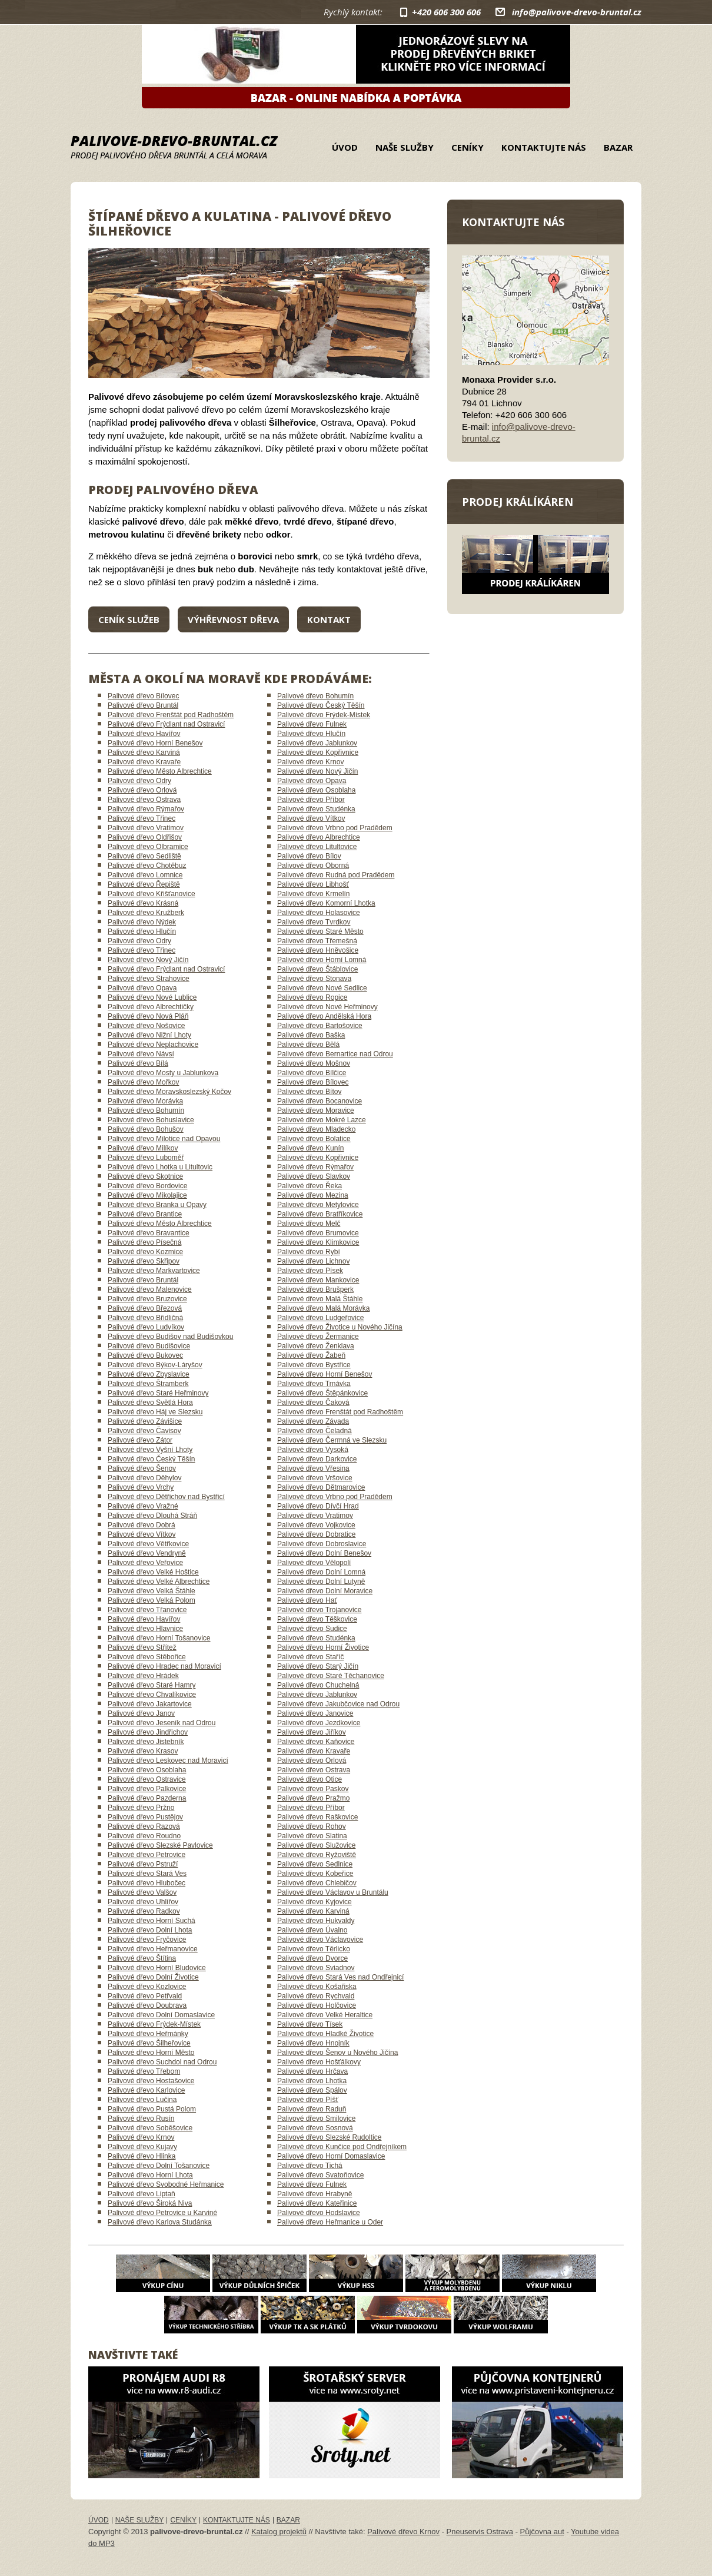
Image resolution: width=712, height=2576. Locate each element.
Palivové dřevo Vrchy (141, 1487)
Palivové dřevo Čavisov (144, 1431)
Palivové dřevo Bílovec (143, 696)
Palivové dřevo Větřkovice (148, 1544)
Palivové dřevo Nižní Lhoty (149, 1035)
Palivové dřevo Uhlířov (143, 1902)
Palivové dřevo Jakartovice (150, 1704)
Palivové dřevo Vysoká (312, 1450)
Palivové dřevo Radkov (144, 1911)
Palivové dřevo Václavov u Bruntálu (332, 1892)
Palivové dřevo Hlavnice (145, 1628)
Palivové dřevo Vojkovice (316, 1525)
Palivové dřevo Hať (307, 1600)
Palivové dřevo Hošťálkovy (319, 2062)
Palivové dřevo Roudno (144, 1836)
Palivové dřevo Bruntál (143, 705)
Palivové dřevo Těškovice (317, 1619)
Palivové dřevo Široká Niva (150, 2203)
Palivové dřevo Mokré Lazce (321, 1120)
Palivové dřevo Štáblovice (317, 969)
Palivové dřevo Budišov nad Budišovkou (170, 1336)
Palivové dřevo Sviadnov (315, 1968)
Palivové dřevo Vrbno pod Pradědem (334, 828)
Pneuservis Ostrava (480, 2531)
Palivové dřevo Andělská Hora (324, 1016)
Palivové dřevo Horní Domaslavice (331, 2156)
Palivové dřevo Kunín (310, 1148)
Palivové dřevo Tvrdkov (314, 922)
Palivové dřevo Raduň (311, 2109)
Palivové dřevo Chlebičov (317, 1883)
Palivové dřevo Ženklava (315, 1346)
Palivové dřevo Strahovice (148, 978)
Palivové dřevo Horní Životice (323, 1647)
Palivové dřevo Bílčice (311, 1073)
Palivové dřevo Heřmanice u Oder (330, 2222)
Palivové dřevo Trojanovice (319, 1610)
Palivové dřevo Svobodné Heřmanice (166, 2184)
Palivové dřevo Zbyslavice (148, 1374)
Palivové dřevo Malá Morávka (323, 1308)
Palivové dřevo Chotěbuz (147, 865)
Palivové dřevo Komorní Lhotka (326, 903)
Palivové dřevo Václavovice (320, 1939)
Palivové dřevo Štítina (142, 1958)
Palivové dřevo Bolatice (314, 1139)
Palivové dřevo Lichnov (313, 1261)
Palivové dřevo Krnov (310, 762)
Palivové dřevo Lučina (142, 2100)
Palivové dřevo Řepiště (144, 884)
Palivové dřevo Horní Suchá (151, 1921)
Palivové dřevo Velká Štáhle (151, 1591)
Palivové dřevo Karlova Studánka (160, 2222)
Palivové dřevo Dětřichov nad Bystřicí (166, 1497)
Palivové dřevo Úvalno (312, 1930)
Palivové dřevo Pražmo (313, 1798)
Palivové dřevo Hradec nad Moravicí (164, 1666)
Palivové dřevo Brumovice (318, 1233)
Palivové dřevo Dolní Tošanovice (158, 2165)
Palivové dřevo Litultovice (317, 847)
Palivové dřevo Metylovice (318, 1205)
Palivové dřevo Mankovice (318, 1280)
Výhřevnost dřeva (233, 619)
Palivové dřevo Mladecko (316, 1129)
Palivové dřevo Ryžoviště (316, 1855)
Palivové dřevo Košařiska (317, 1986)
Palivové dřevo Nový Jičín (317, 771)
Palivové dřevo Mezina (312, 1195)
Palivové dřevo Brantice (145, 1214)
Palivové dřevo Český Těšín (321, 705)
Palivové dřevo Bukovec (145, 1355)
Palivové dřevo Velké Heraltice (324, 2015)
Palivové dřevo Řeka (309, 1186)
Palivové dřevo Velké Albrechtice (158, 1581)
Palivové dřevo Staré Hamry (151, 1685)
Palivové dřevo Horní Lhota (150, 2175)
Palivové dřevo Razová (144, 1826)
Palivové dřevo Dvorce (312, 1958)
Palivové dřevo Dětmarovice (321, 1487)
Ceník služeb (128, 619)
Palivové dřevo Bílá (138, 1063)
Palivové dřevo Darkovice (317, 1459)
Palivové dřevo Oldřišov (145, 837)
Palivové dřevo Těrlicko (313, 1949)
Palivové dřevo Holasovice (318, 913)
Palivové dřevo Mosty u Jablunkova (163, 1073)
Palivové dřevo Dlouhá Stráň (152, 1515)
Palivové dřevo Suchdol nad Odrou (162, 2062)
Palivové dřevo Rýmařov (146, 809)
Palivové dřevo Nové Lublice (152, 997)
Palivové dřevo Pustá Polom (152, 2109)
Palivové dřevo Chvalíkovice (152, 1694)
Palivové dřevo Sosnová (315, 2128)
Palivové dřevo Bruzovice (147, 1299)
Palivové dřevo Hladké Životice (325, 2034)
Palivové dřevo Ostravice (147, 1779)
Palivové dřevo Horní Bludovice (157, 1968)
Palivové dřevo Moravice (315, 1110)
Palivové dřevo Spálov (312, 2090)
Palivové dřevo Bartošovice (319, 1026)
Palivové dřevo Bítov (309, 1092)
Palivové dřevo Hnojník (313, 2043)
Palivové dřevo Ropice (312, 997)
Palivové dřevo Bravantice (148, 1233)
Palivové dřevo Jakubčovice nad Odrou (338, 1704)
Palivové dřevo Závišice (145, 1421)
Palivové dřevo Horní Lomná (321, 960)
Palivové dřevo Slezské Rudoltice (329, 2137)
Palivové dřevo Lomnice (145, 875)
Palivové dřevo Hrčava (312, 2071)
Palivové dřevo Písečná (144, 1242)
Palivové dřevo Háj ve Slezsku (155, 1412)
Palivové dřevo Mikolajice (147, 1195)
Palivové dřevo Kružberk (146, 913)
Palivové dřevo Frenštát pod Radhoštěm (171, 715)
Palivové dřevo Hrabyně (314, 2194)
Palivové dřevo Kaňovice (315, 1742)
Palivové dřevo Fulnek (312, 724)
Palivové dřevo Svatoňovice (320, 2175)
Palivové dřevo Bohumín (315, 696)
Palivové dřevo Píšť (307, 2100)
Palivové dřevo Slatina (312, 1836)
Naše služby (404, 147)
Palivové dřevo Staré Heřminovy (158, 1393)
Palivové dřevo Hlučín (311, 734)
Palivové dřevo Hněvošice (317, 950)
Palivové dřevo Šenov (142, 1468)
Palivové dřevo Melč (308, 1223)
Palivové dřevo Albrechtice (318, 837)
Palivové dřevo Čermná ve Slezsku (332, 1440)
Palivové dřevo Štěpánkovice (322, 1393)
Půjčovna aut (542, 2531)
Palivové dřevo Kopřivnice (317, 752)
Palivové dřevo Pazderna (147, 1798)
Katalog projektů (279, 2531)
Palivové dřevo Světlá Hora (150, 1402)
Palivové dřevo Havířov (144, 734)
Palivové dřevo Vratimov (146, 828)
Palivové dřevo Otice (309, 1779)
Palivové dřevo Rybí (308, 1252)
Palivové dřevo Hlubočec (146, 1883)
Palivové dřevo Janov (141, 1713)
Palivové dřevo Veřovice (145, 1563)
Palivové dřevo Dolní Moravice (324, 1591)
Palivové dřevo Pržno (141, 1807)
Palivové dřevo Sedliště (144, 856)
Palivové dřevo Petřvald (145, 1996)
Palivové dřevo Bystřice (314, 1365)
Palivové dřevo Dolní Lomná (321, 1572)
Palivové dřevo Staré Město (320, 931)
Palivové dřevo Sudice (312, 1628)
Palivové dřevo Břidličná (145, 1318)
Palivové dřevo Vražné (143, 1506)
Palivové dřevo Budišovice (149, 1346)
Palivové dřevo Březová (145, 1308)
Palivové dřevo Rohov (311, 1826)
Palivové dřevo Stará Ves (147, 1873)
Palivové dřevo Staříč (310, 1657)
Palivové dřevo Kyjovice (314, 1902)
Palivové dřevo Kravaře (144, 762)
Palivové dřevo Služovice (316, 1845)
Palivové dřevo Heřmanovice (153, 1949)
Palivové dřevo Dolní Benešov (324, 1553)
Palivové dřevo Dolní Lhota (150, 1930)
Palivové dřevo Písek (310, 1271)
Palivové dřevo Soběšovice (150, 2128)
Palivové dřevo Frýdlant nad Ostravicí (166, 724)
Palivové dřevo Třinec (141, 818)
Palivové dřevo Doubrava (147, 2005)
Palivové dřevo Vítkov (311, 818)
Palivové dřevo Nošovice (146, 1026)
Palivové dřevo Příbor (311, 799)
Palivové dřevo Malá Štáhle (319, 1299)
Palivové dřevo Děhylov (144, 1478)
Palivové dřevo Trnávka (314, 1384)
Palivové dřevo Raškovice (317, 1817)
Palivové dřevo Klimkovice (318, 1242)
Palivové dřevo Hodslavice (318, 2213)
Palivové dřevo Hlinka (141, 2156)
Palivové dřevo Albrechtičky (151, 1007)
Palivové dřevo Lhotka (312, 2081)
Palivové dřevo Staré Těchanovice (330, 1676)
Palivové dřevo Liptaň (141, 2194)
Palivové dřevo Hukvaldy (315, 1921)
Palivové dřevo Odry (139, 781)
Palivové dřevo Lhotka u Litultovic (160, 1167)
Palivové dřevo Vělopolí (314, 1563)
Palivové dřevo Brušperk (315, 1289)
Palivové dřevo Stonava (314, 978)
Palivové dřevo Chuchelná (318, 1685)
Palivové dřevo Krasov (143, 1751)
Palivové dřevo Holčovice (316, 2005)
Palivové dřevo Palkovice (147, 1789)
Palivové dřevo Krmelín (313, 894)
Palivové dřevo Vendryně (147, 1553)
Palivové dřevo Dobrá (141, 1525)
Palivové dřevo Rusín (141, 2118)
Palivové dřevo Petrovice (146, 1855)
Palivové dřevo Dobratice (316, 1534)
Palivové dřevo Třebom (144, 2071)
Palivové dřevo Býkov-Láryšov (155, 1365)
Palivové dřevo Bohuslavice (151, 1120)
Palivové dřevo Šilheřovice (149, 2043)
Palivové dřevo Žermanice (318, 1336)
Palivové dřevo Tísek (309, 2024)
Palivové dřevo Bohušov (146, 1129)
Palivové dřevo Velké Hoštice (153, 1572)
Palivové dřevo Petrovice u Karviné (162, 2213)
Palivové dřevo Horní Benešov (155, 743)
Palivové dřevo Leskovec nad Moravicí (168, 1760)
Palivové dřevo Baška (311, 1035)
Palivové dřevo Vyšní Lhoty (150, 1450)
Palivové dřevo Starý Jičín (317, 1666)
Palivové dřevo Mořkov (143, 1082)
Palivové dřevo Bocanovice (319, 1101)
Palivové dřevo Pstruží (143, 1864)
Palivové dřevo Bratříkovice (319, 1214)
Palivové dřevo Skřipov (143, 1261)
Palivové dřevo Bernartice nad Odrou (335, 1054)
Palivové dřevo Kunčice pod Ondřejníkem (342, 2147)
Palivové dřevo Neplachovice (153, 1044)
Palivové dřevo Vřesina (313, 1468)
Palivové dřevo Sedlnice (314, 1864)
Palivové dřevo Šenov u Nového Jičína (337, 2052)
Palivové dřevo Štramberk (148, 1384)
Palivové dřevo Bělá (308, 1044)
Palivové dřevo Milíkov (143, 1148)
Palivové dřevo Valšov (142, 1892)
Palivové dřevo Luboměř (146, 1157)
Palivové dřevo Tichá (309, 2165)
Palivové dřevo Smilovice (316, 2118)
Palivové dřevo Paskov (312, 1789)
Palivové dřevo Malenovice (150, 1289)
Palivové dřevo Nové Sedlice (322, 988)
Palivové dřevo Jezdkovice (318, 1723)
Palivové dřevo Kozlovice (147, 1986)
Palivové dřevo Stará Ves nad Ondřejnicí (340, 1977)
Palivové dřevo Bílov (309, 856)
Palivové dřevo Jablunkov (317, 743)
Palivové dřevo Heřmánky (148, 2034)
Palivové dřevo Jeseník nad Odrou (161, 1723)
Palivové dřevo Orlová (142, 790)
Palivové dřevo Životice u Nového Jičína (339, 1327)
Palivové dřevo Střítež (142, 1647)
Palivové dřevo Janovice (315, 1713)
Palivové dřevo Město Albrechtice (160, 771)
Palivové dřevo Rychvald (315, 1996)
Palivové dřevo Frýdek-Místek (323, 715)
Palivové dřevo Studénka (316, 809)
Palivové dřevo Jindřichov (148, 1732)
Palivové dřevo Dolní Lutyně (321, 1581)
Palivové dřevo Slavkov (313, 1176)
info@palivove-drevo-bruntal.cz (576, 12)
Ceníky (467, 147)
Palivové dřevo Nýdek (142, 922)
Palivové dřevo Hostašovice (151, 2081)
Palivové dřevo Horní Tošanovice (159, 1638)
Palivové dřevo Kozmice (145, 1252)
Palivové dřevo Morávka (145, 1101)
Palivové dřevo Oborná (313, 865)
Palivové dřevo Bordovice (147, 1186)
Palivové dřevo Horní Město (151, 2052)
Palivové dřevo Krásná (143, 903)
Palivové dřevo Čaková (313, 1402)
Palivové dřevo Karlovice (146, 2090)
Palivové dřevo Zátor (140, 1440)
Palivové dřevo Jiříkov (311, 1732)
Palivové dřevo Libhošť (313, 884)
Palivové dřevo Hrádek (143, 1676)
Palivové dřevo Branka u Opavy (157, 1205)
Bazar (618, 147)
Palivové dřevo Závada (313, 1421)
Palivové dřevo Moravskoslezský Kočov (169, 1092)
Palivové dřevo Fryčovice (147, 1939)
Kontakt (329, 619)
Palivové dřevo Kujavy (142, 2147)
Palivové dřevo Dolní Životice (153, 1977)
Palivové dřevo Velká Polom (151, 1600)
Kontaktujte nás (543, 147)
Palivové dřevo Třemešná (317, 941)
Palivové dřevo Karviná (144, 752)
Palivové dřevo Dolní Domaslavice (161, 2015)
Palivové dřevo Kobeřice (315, 1873)
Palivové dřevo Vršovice (314, 1478)
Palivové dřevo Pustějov (145, 1817)
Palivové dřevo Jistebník (146, 1742)
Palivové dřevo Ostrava (144, 799)
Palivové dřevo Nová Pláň (148, 1016)
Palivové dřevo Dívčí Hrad (318, 1506)
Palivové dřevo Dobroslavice (321, 1544)
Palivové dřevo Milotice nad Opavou (164, 1139)
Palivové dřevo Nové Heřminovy (327, 1007)
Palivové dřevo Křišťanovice (151, 894)
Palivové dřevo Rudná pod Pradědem (335, 875)
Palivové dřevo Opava (311, 781)
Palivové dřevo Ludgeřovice (320, 1318)
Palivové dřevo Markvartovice (154, 1271)
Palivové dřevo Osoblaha (316, 790)
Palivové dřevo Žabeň (311, 1355)
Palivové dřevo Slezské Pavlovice (160, 1845)
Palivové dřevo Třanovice (147, 1610)
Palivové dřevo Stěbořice (147, 1657)
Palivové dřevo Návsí (141, 1054)
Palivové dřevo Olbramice (148, 847)
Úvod (345, 147)
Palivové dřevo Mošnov (313, 1063)
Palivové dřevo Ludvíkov (146, 1327)
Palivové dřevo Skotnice (145, 1176)
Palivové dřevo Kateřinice (317, 2203)
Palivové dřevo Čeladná (314, 1431)
